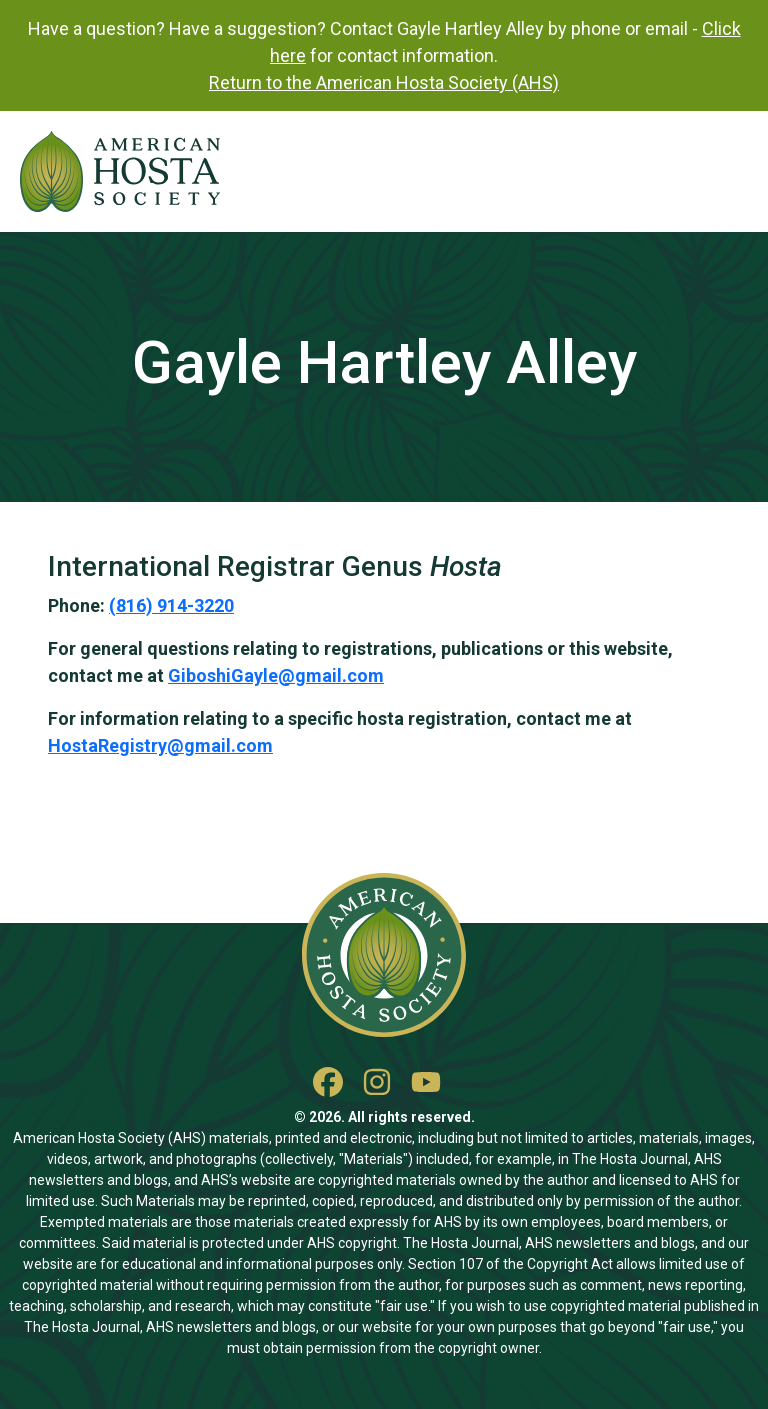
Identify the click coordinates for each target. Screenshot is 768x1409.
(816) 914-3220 (171, 605)
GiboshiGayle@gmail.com (276, 675)
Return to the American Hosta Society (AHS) (384, 82)
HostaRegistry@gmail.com (160, 745)
